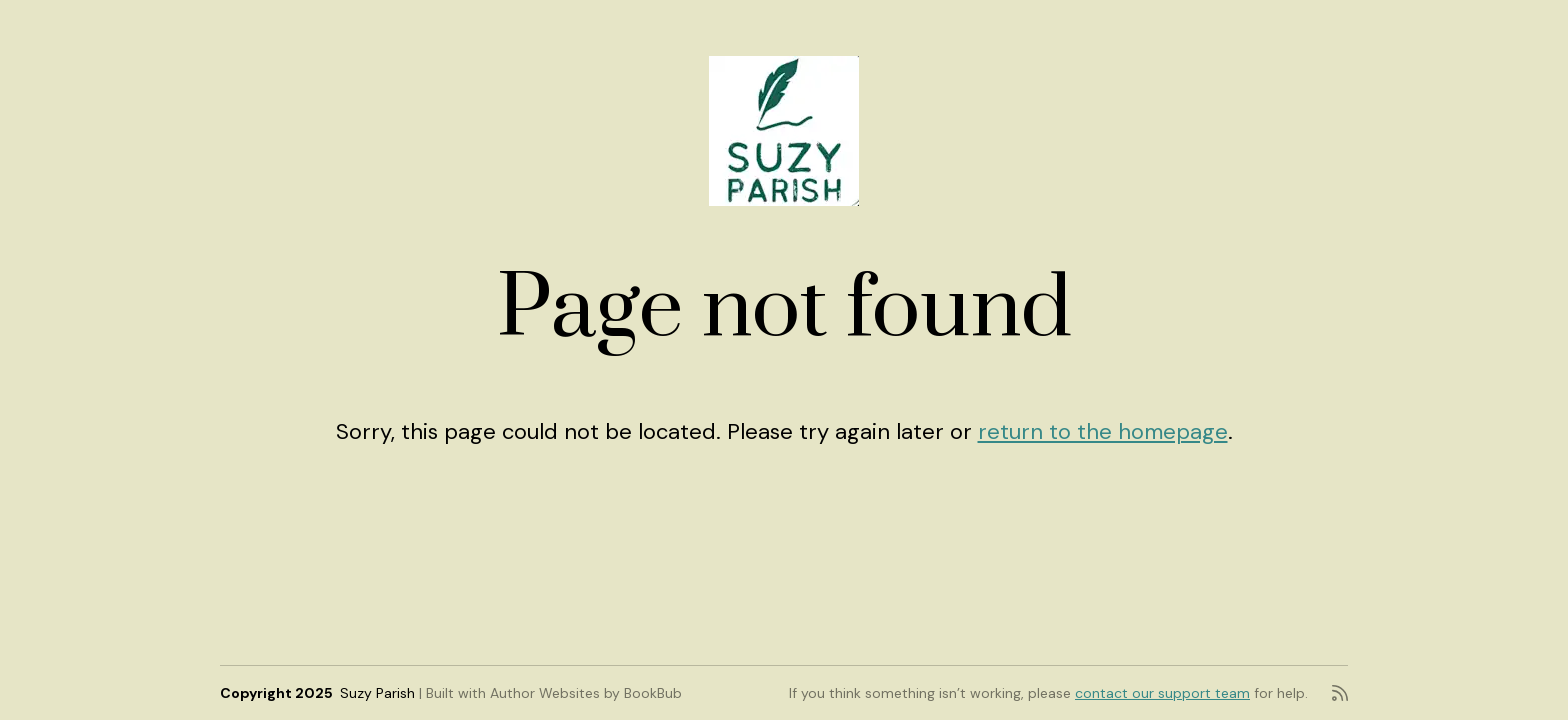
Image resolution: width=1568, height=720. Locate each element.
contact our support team (1162, 693)
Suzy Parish (377, 693)
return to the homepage (1103, 431)
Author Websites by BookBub (586, 693)
